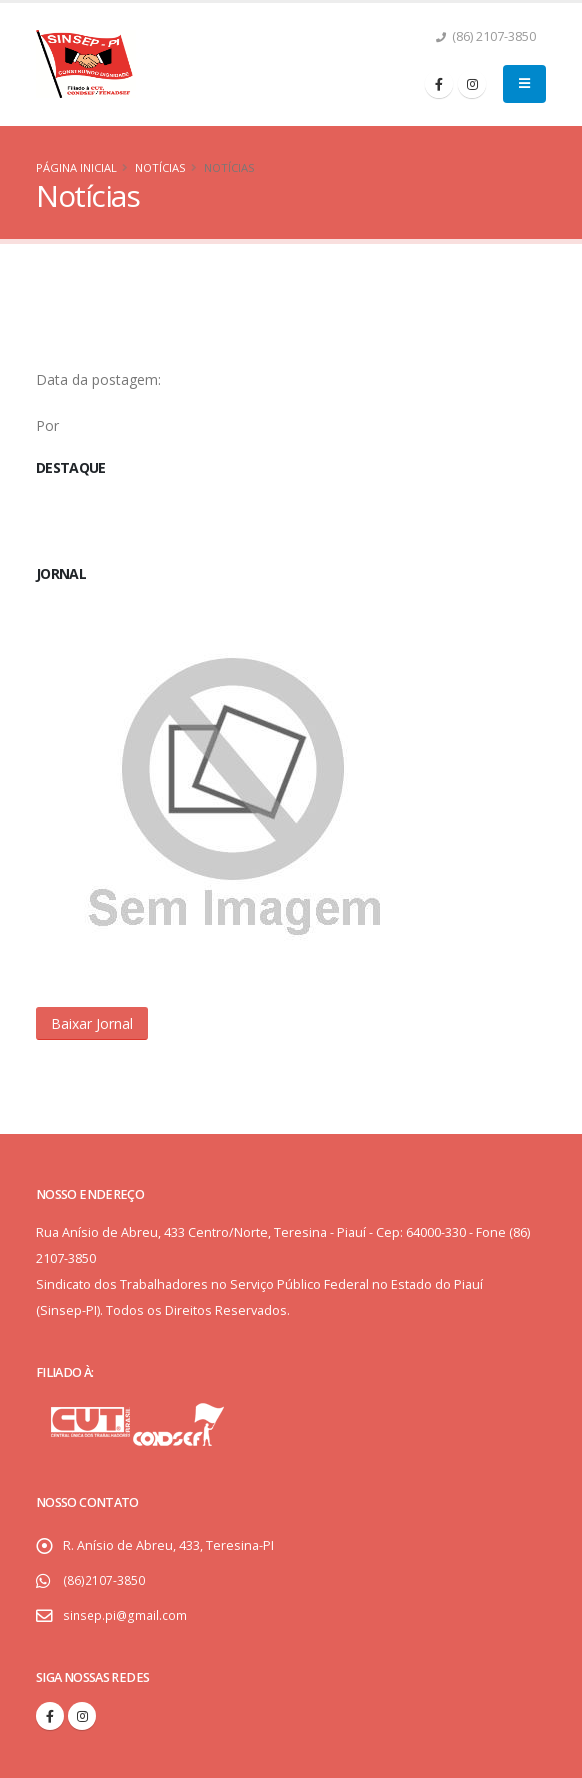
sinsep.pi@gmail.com (126, 1615)
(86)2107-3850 (103, 1580)
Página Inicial (76, 167)
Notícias (160, 167)
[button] (92, 1023)
